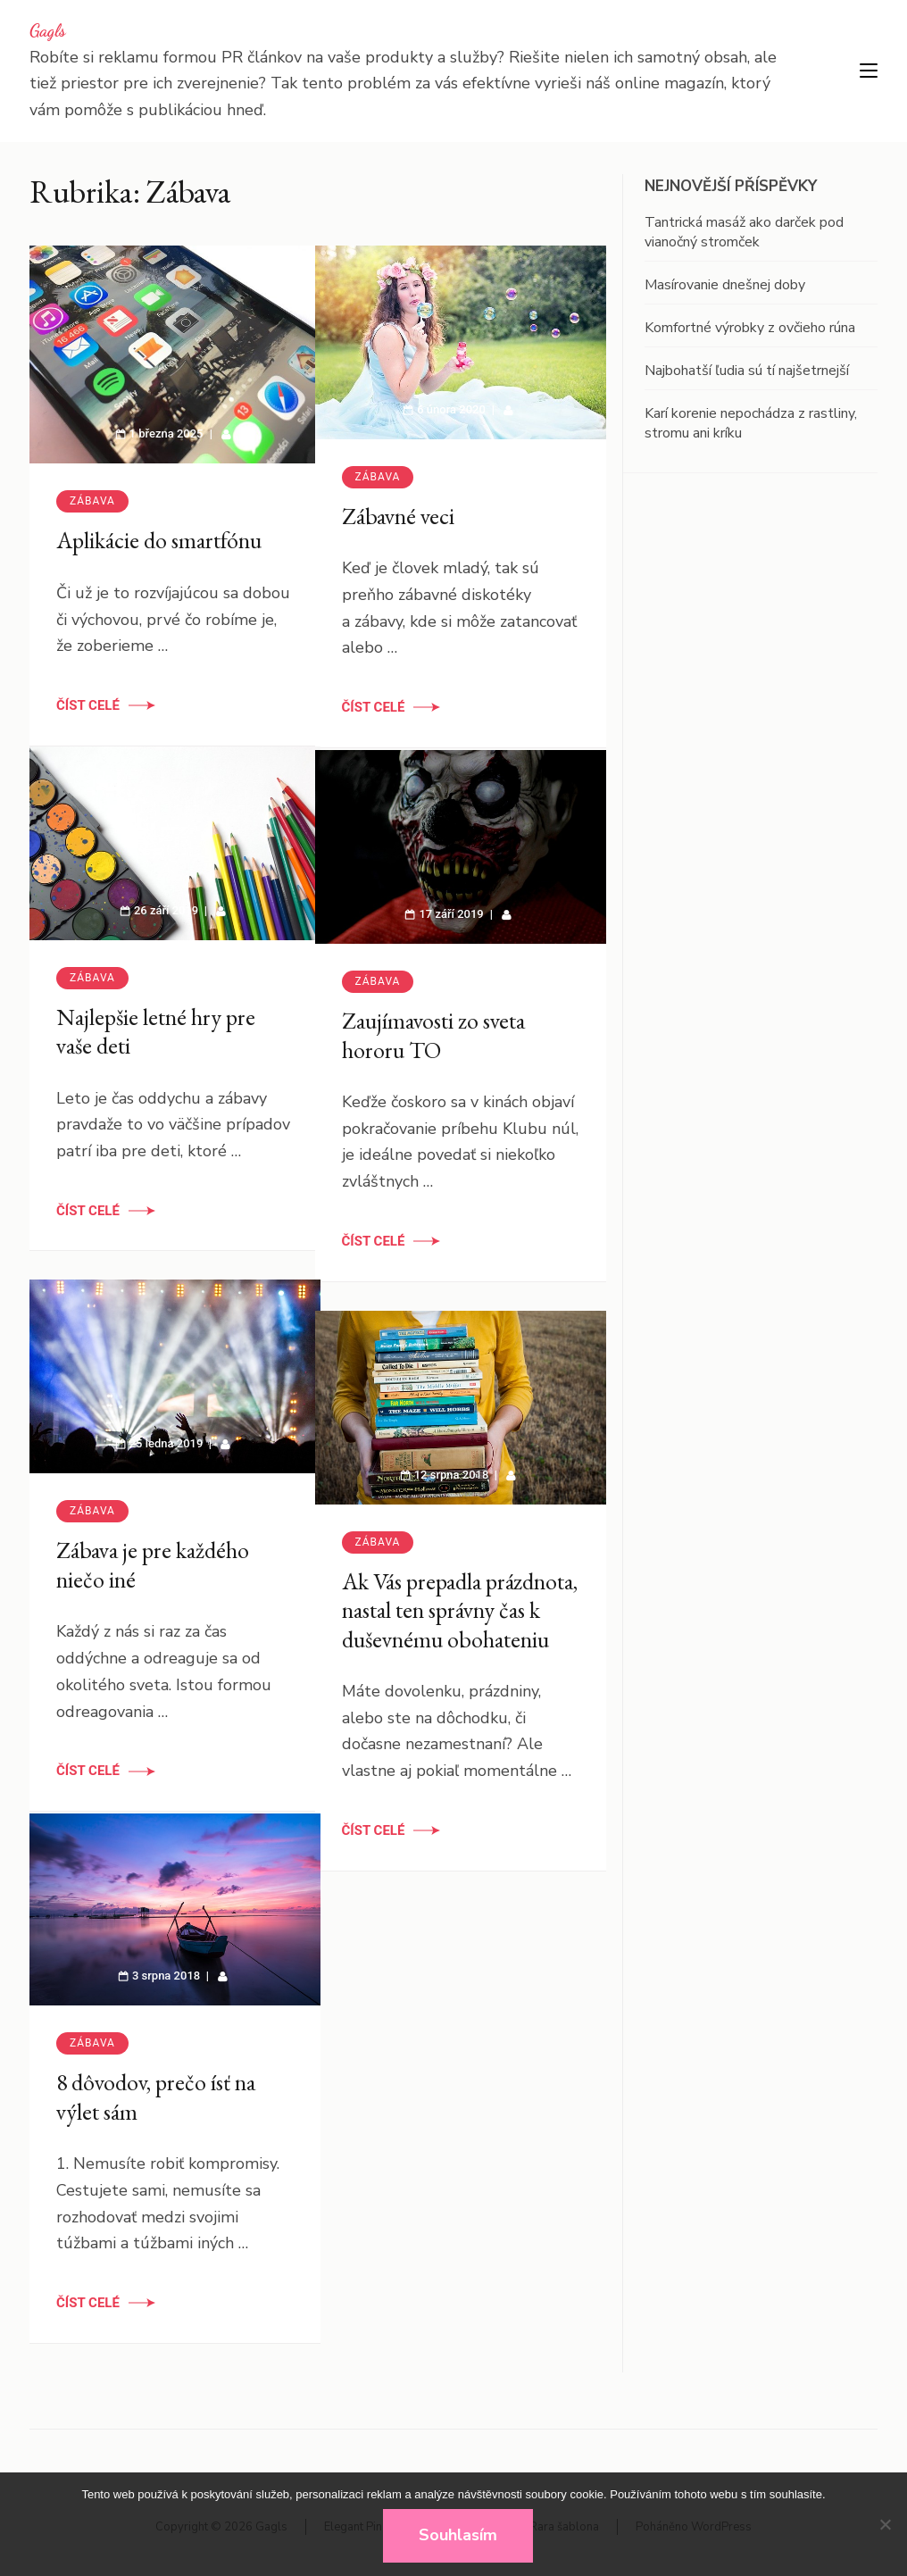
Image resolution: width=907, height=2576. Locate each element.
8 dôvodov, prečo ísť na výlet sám (155, 2082)
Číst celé (88, 687)
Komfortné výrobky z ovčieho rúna (750, 328)
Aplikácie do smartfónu (159, 522)
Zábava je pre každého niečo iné (152, 1550)
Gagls (47, 30)
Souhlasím (458, 2535)
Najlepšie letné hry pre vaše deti (155, 1016)
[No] (885, 2524)
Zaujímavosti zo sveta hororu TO (433, 1019)
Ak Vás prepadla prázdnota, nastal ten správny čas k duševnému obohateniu (445, 1609)
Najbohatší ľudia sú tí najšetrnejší (747, 370)
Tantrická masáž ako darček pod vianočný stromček (744, 232)
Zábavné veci (398, 500)
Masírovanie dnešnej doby (725, 285)
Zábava (92, 483)
